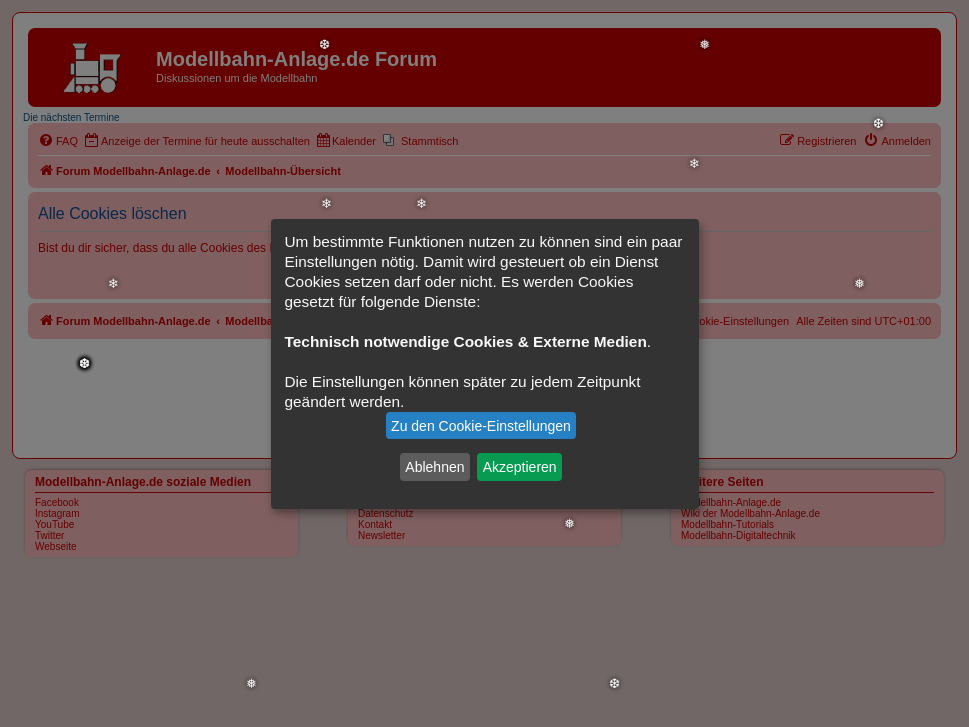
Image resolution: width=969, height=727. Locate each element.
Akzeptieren (520, 467)
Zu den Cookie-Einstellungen (481, 426)
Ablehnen (434, 467)
